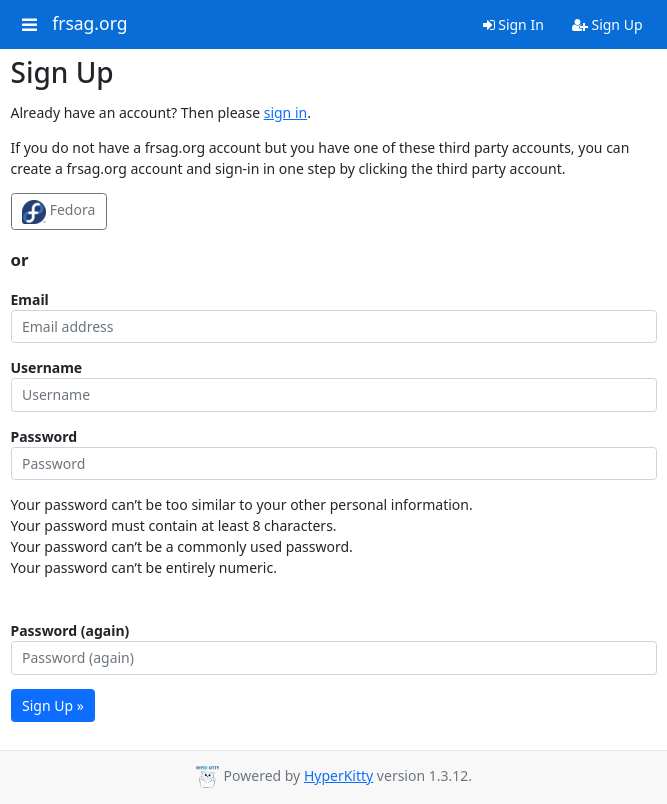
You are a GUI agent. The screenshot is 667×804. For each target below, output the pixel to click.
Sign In (513, 24)
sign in (285, 112)
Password (44, 436)
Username (47, 367)
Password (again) (70, 630)
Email (30, 299)
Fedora (58, 212)
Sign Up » (53, 705)
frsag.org (89, 24)
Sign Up (607, 24)
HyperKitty (338, 775)
